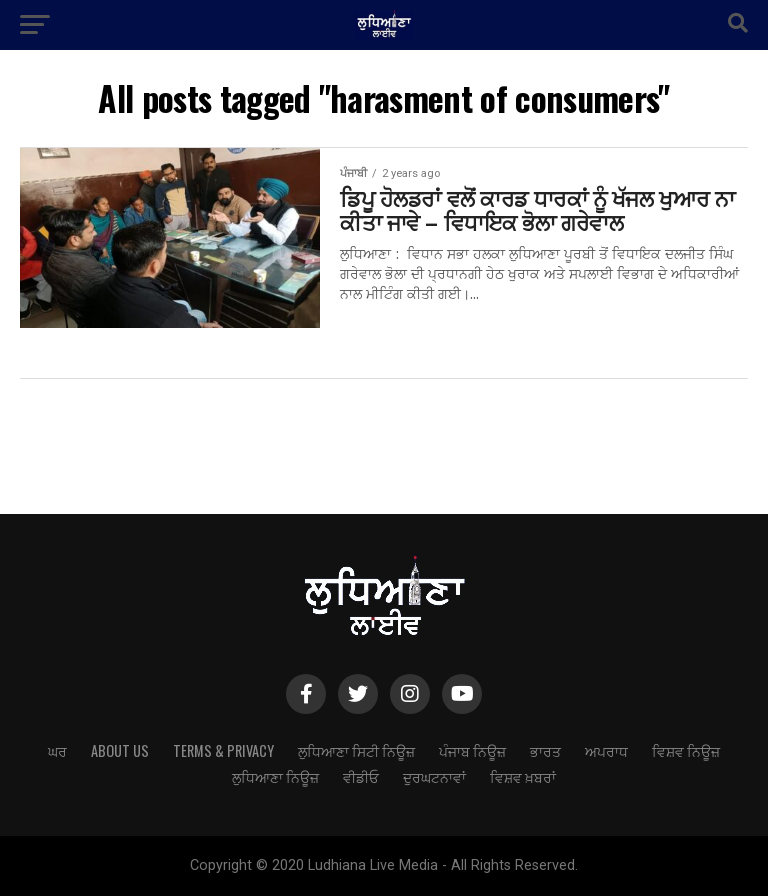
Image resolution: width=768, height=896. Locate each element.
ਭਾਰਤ (545, 750)
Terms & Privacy (223, 750)
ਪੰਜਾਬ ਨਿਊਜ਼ (472, 750)
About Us (120, 750)
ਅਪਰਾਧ (606, 750)
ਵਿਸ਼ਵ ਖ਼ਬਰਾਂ (523, 776)
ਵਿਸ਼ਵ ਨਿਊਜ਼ (686, 750)
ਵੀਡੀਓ (361, 776)
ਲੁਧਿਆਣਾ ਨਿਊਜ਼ (275, 776)
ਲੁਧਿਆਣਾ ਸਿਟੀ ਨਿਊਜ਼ (356, 750)
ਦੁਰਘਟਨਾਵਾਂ (434, 776)
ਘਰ (57, 750)
